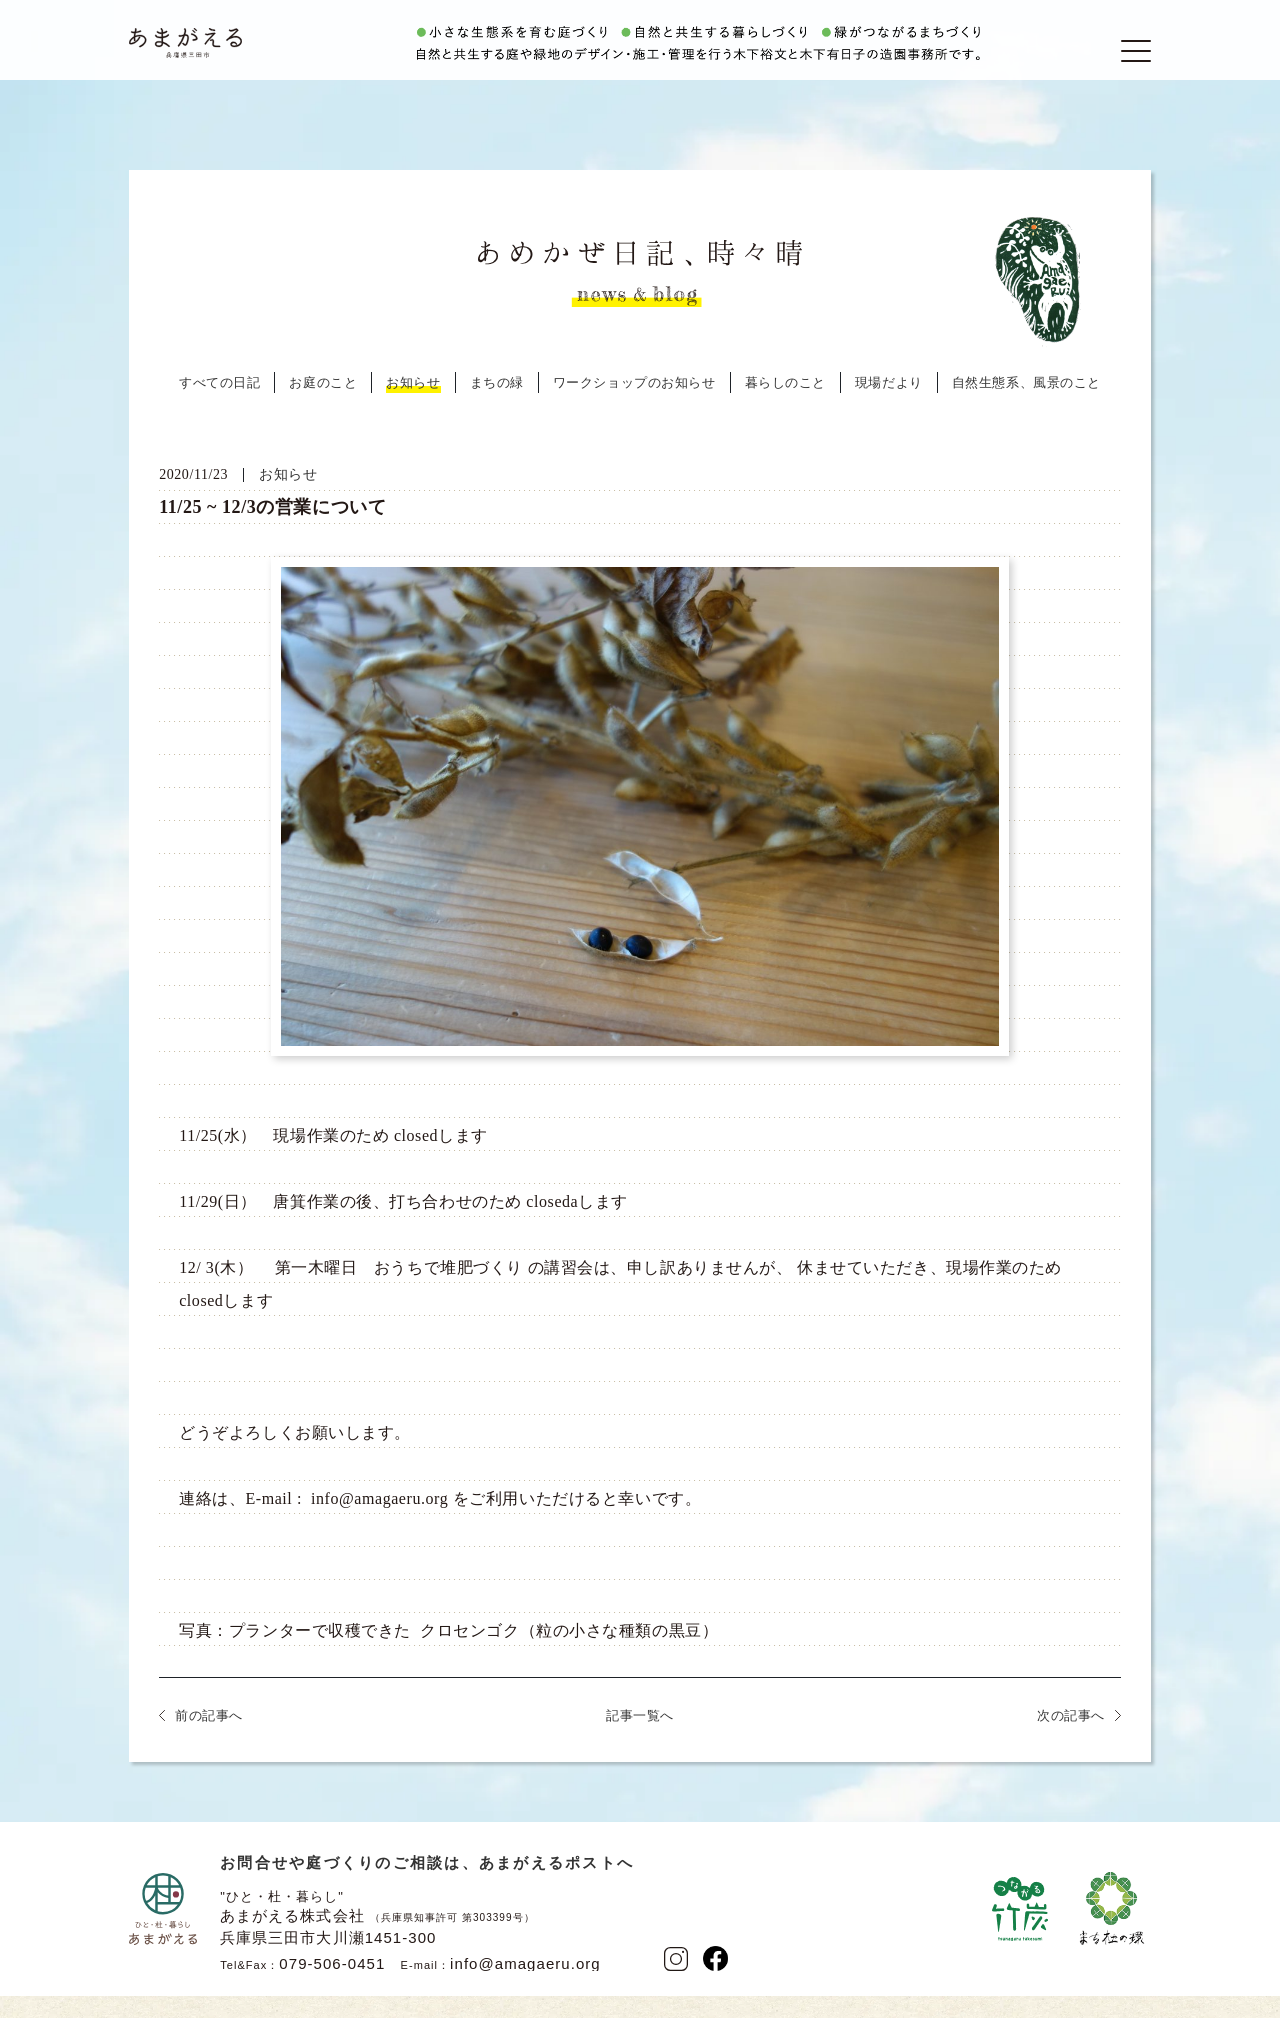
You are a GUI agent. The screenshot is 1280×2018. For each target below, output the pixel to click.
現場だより (889, 407)
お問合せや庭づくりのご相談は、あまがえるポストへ (427, 1887)
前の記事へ (209, 1740)
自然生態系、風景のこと (1026, 407)
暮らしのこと (785, 407)
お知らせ (413, 407)
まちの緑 (497, 407)
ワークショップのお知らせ (634, 407)
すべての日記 (219, 407)
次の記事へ (1071, 1740)
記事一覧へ (640, 1740)
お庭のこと (323, 407)
